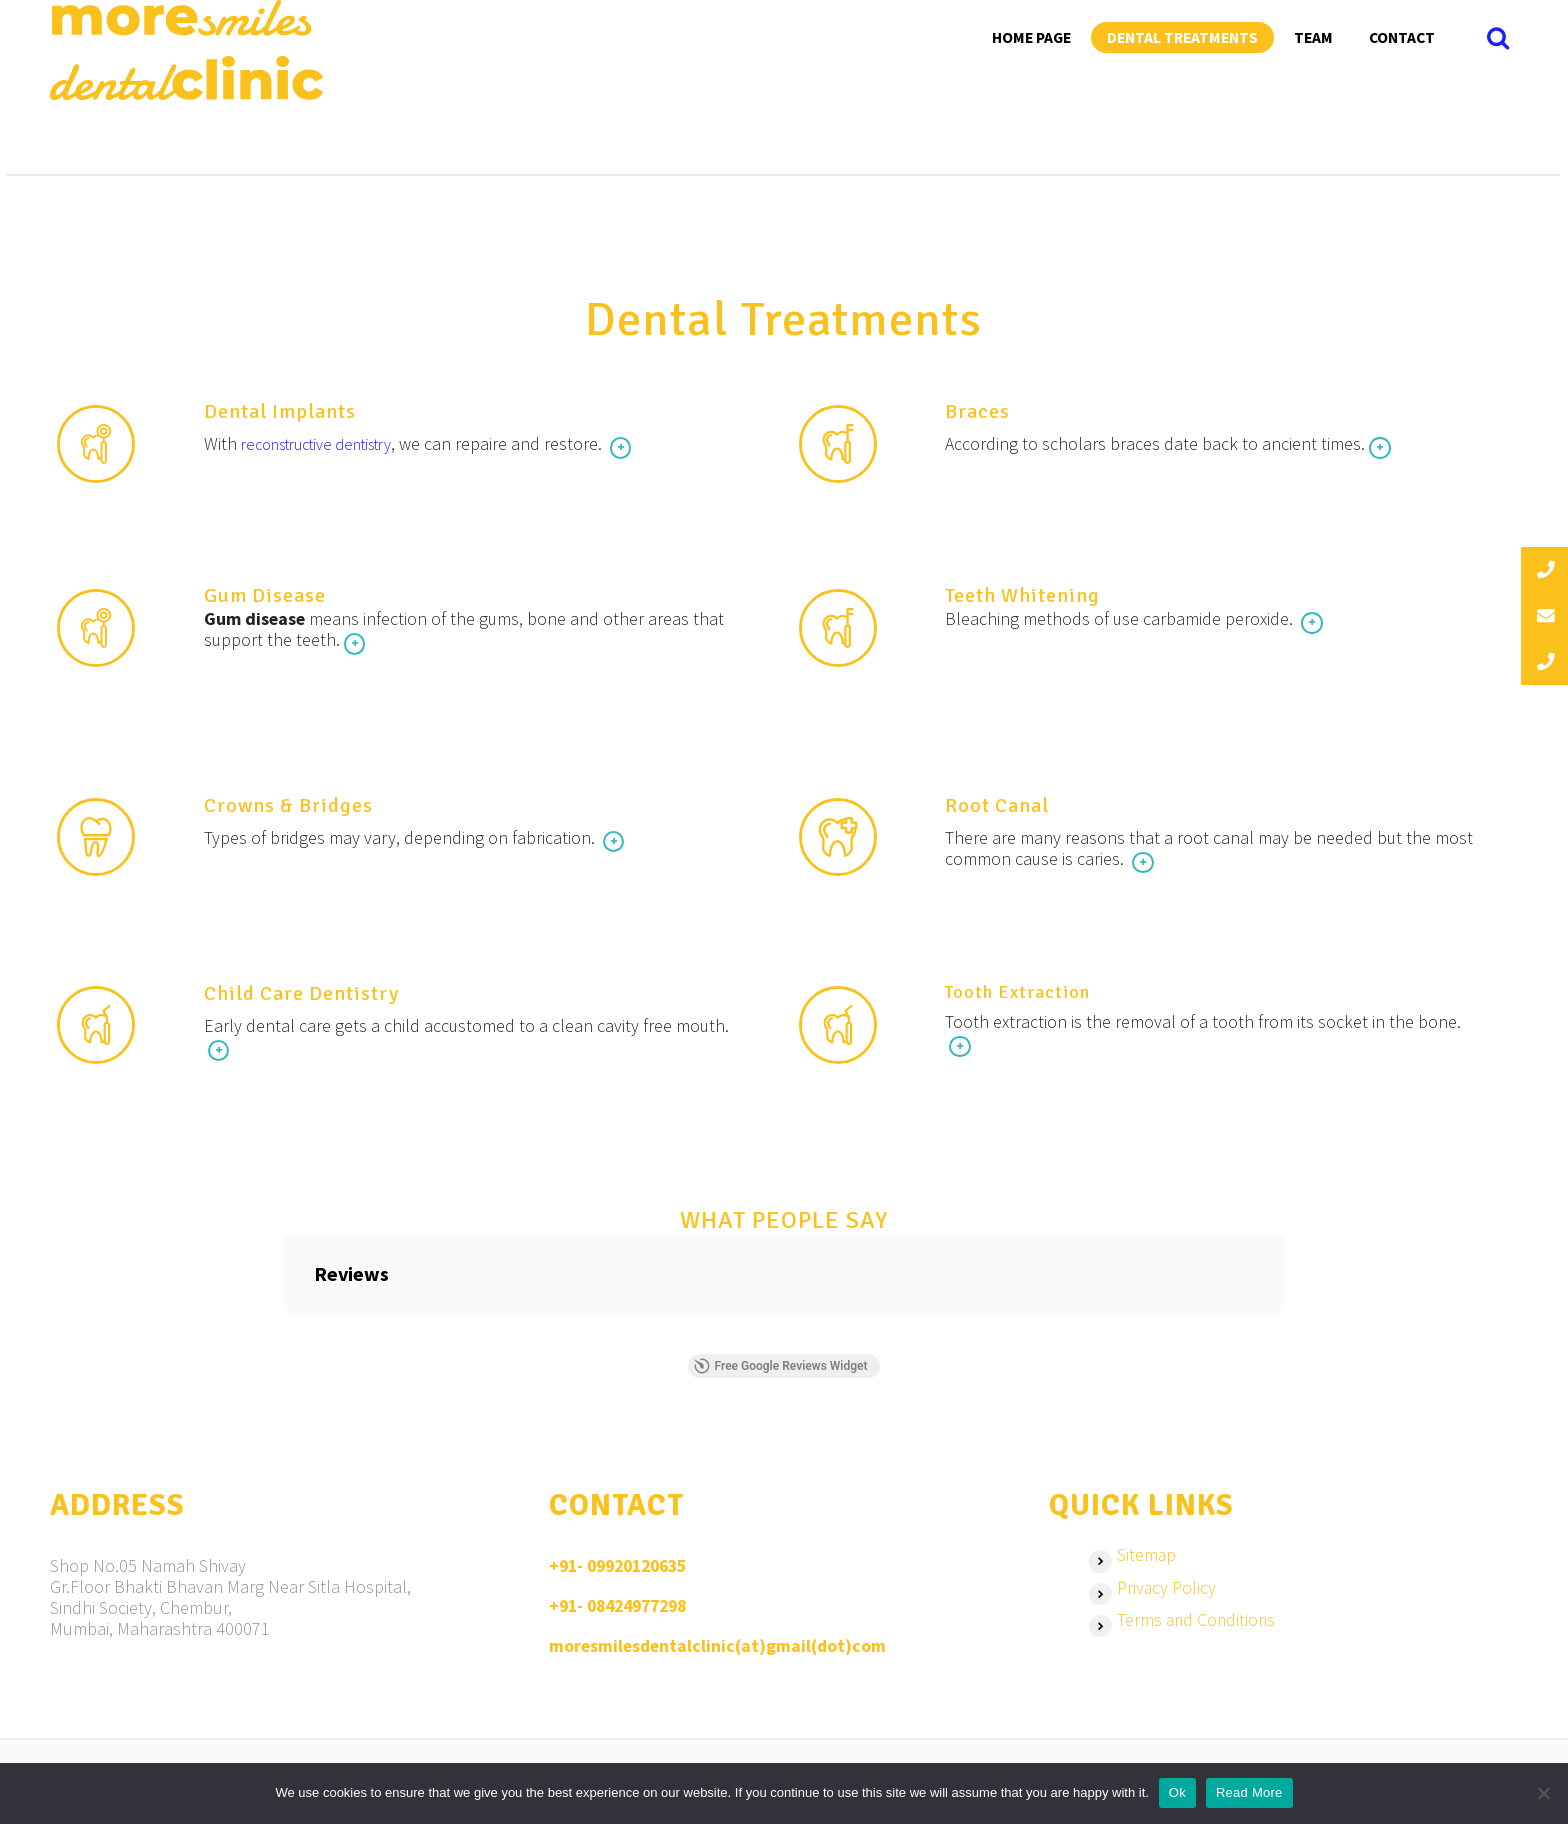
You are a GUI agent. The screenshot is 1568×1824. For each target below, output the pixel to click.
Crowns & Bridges (290, 808)
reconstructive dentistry (332, 444)
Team (1313, 37)
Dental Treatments (1182, 37)
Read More (1249, 1792)
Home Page (1031, 37)
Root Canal (999, 808)
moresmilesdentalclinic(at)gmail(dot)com (719, 1650)
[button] (284, 1340)
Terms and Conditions (1198, 1628)
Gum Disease (267, 597)
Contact (1402, 37)
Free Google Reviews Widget (780, 1372)
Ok (1177, 1792)
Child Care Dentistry (303, 998)
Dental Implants (282, 412)
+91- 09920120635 (624, 1572)
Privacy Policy (1167, 1595)
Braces (979, 412)
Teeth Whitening (1024, 597)
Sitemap (1147, 1561)
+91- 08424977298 (624, 1611)
